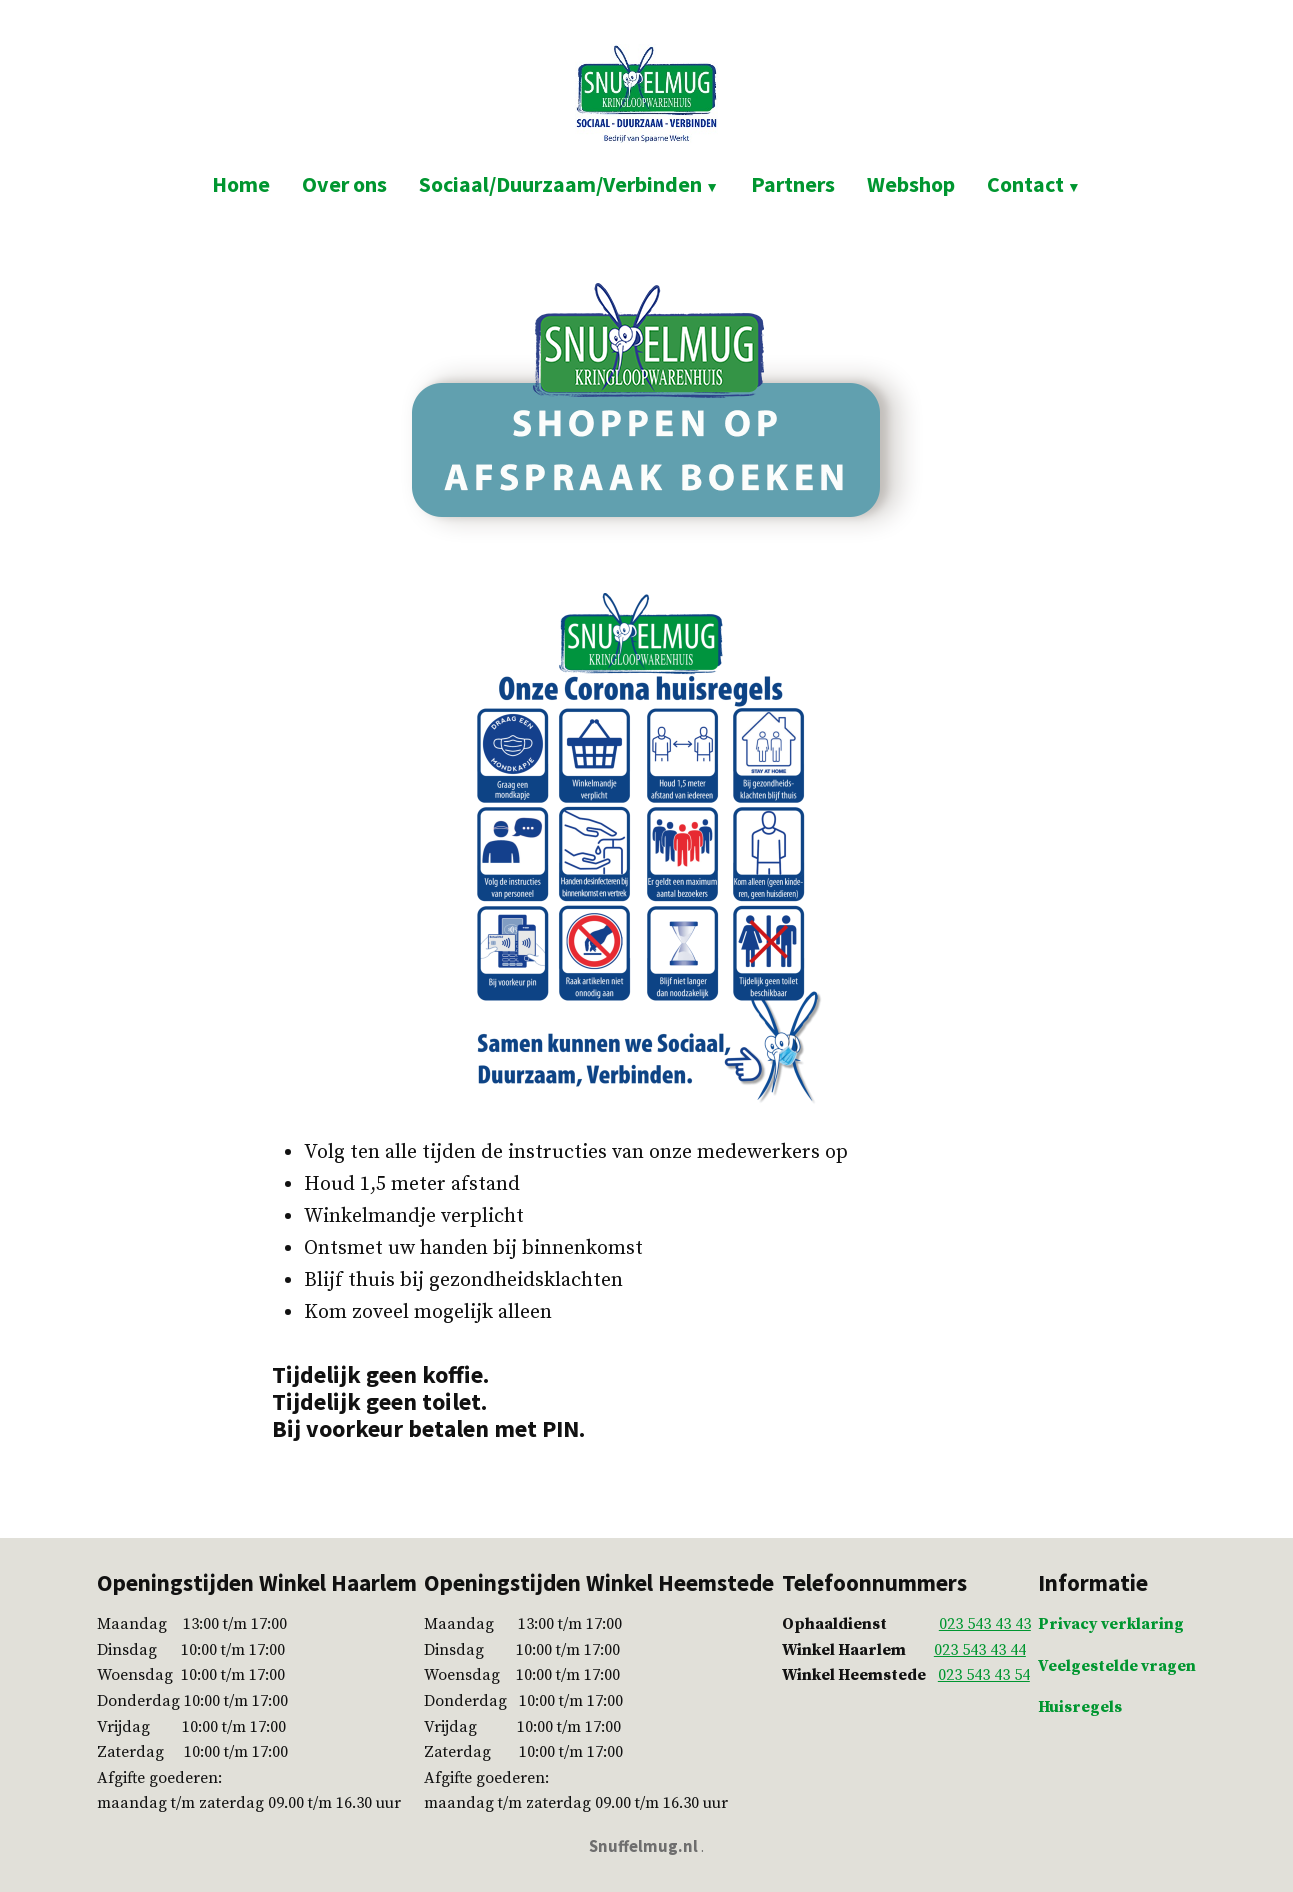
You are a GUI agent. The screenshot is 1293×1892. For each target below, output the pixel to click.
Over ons (344, 184)
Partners (793, 184)
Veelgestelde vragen (1117, 1666)
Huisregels (1080, 1707)
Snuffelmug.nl (643, 1846)
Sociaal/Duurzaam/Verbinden (560, 184)
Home (241, 184)
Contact (1025, 184)
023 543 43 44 (980, 1650)
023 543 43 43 (985, 1624)
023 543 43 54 (984, 1675)
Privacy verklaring (1111, 1624)
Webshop (911, 184)
